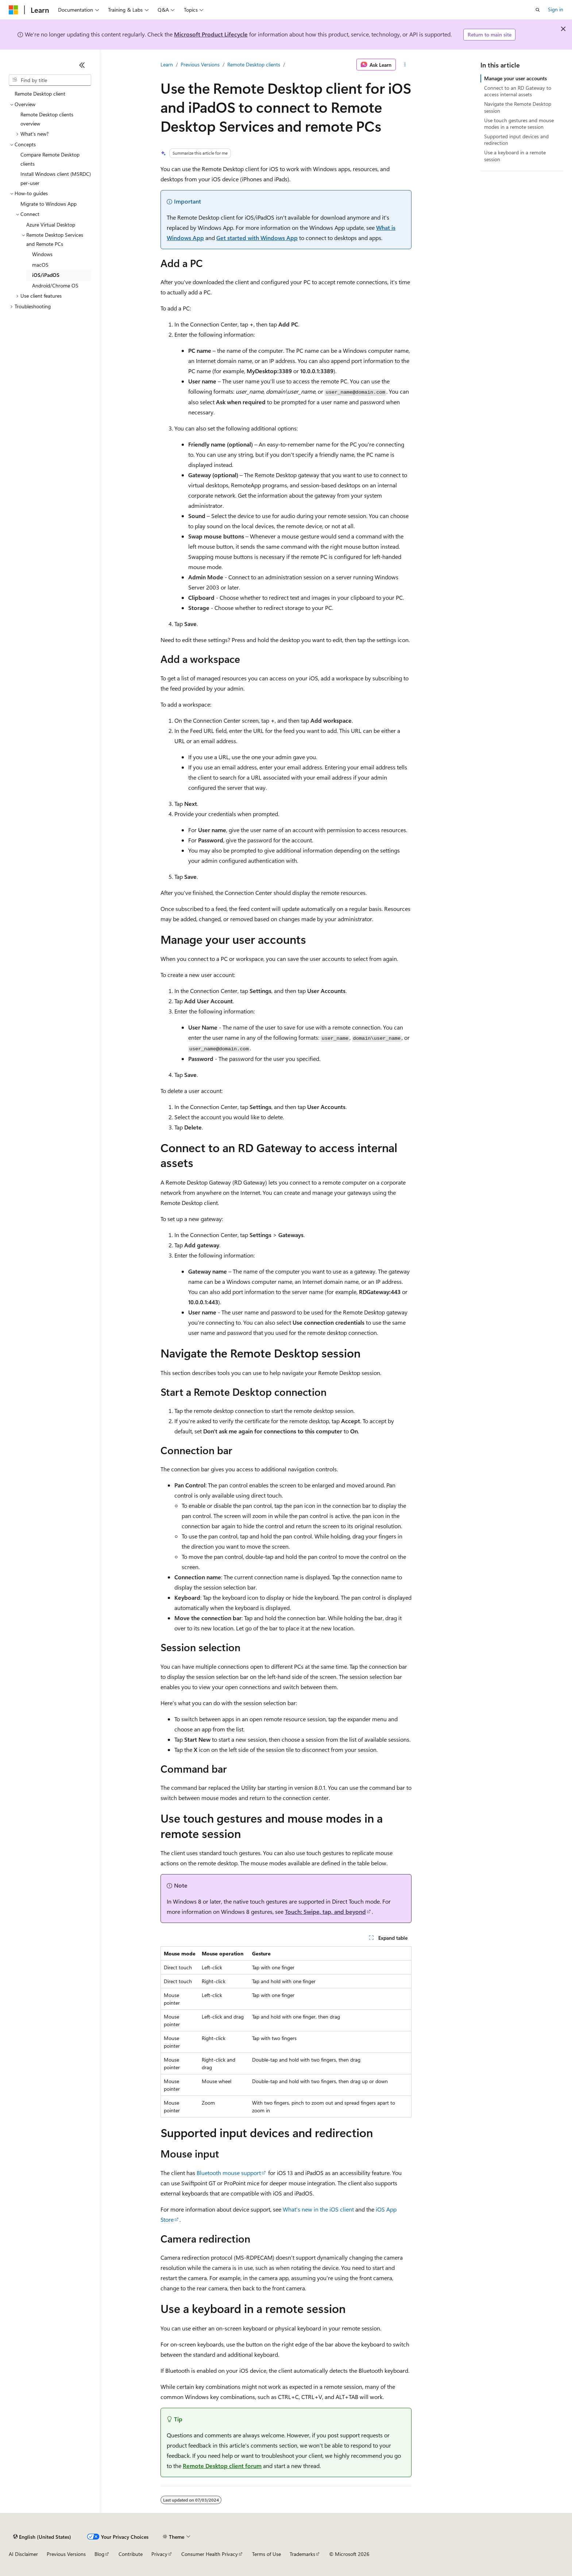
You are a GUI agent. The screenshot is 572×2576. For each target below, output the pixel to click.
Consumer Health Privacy (209, 2553)
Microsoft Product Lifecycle (211, 34)
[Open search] (537, 9)
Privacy (159, 2553)
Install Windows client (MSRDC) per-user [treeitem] (55, 178)
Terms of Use (266, 2553)
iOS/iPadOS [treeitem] (45, 274)
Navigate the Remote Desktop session (517, 107)
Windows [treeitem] (42, 254)
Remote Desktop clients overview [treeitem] (46, 119)
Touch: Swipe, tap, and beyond (325, 1911)
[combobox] (50, 80)
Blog (99, 2553)
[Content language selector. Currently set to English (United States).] (42, 2536)
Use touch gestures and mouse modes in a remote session (519, 123)
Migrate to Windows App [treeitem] (48, 203)
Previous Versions (200, 64)
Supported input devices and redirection (516, 139)
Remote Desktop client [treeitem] (40, 93)
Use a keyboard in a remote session (515, 155)
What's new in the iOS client (318, 2209)
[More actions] (405, 64)
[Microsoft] (13, 10)
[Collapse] (82, 65)
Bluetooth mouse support (229, 2173)
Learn (167, 64)
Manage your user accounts (515, 78)
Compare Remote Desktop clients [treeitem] (50, 159)
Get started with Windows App (257, 238)
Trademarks (302, 2553)
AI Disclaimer (23, 2553)
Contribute (131, 2553)
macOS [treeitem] (40, 264)
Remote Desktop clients (253, 64)
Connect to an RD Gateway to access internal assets (517, 91)
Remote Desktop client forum (222, 2465)
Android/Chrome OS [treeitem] (55, 285)
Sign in (555, 9)
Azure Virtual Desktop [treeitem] (50, 224)
